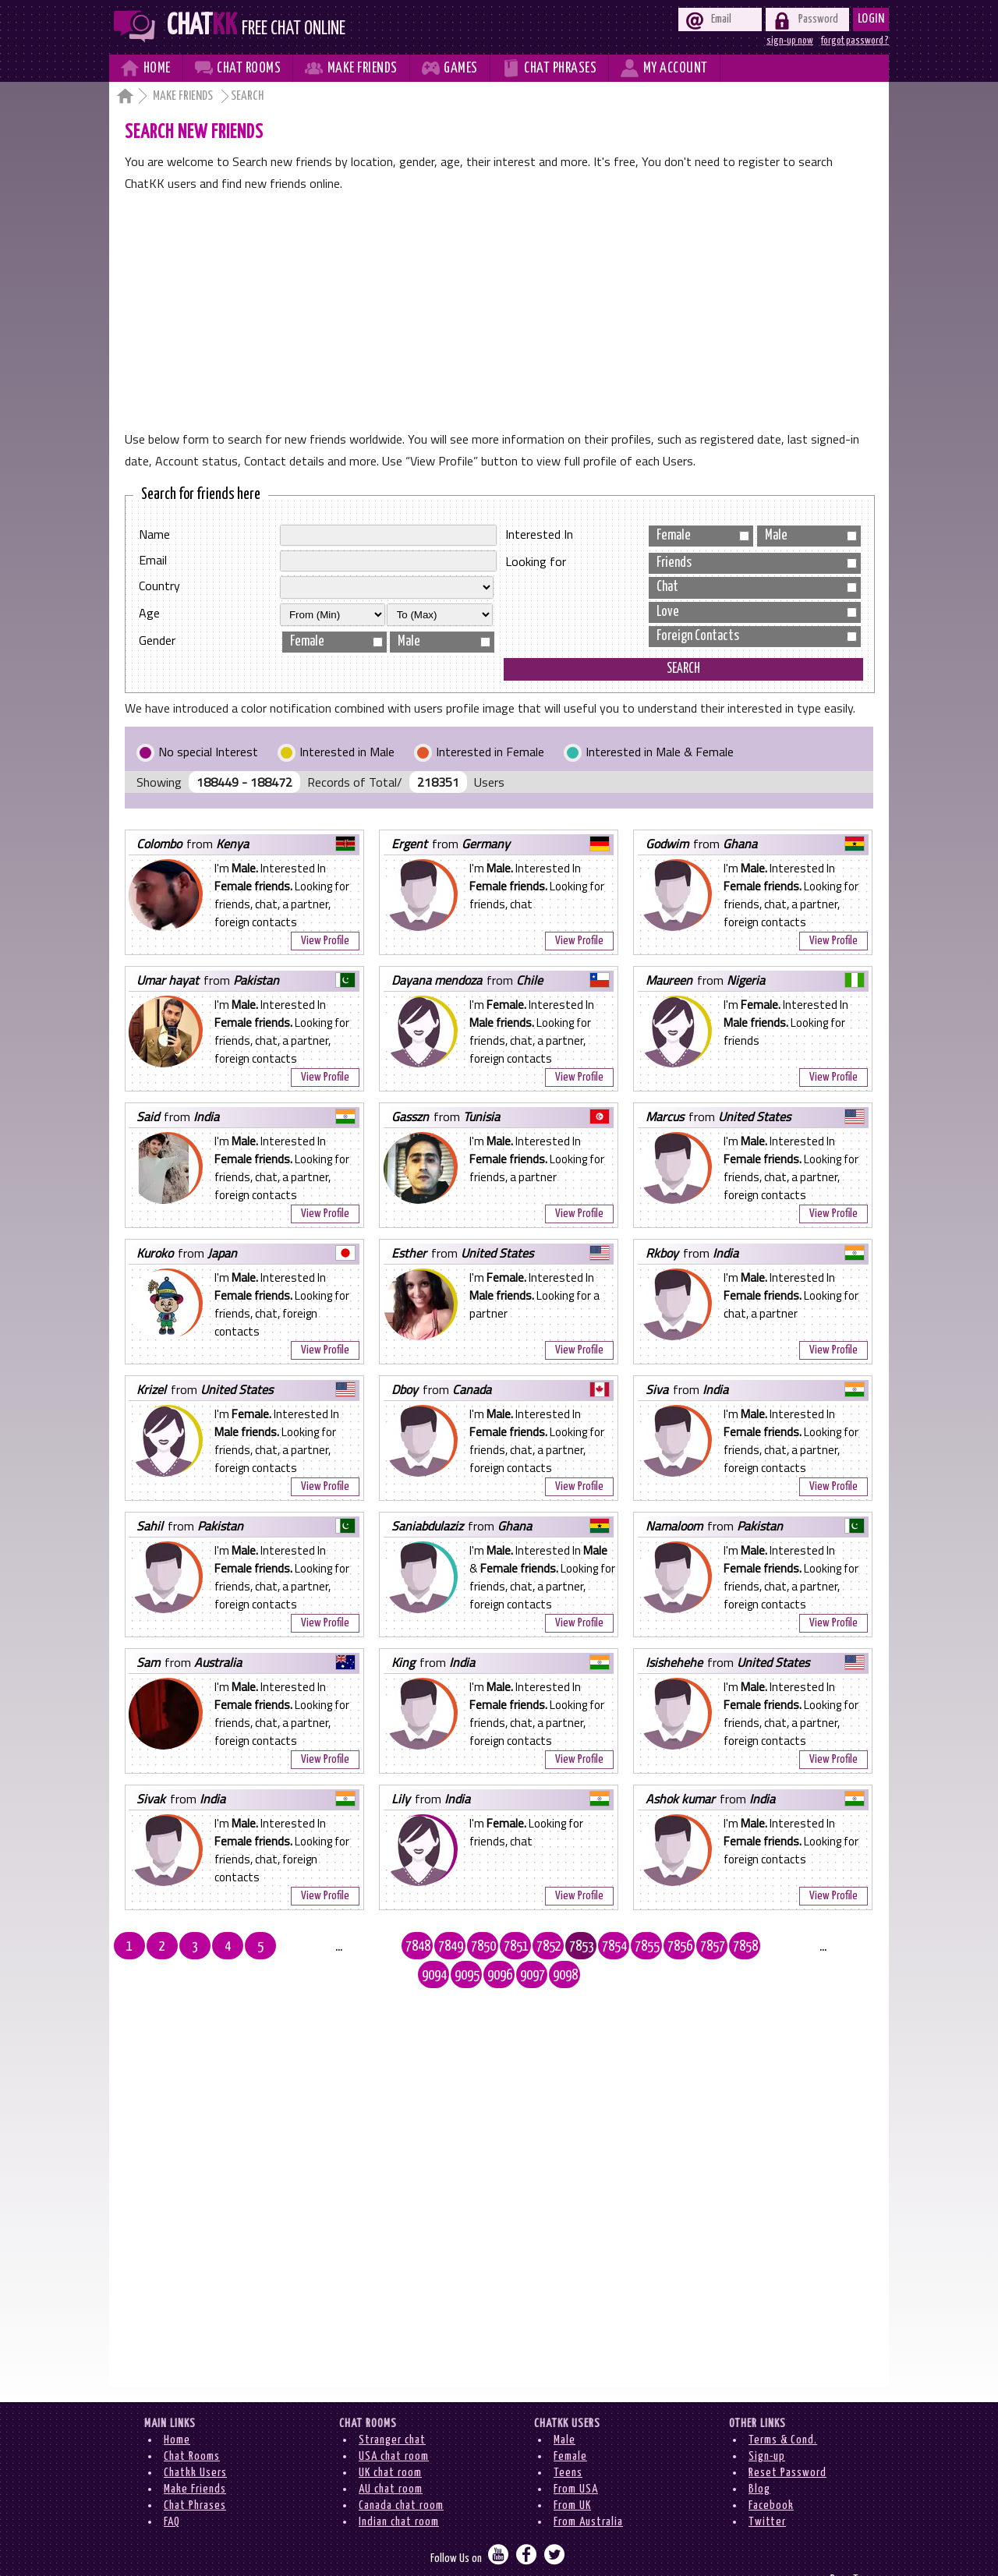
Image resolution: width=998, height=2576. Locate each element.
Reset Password (787, 2444)
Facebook (771, 2476)
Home (177, 2411)
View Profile (325, 941)
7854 (532, 1947)
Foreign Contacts (756, 636)
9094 (729, 1947)
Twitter (767, 2493)
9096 (794, 1947)
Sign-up (766, 2427)
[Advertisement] (499, 311)
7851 (434, 1947)
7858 (663, 1947)
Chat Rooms (192, 2427)
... (303, 1947)
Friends (756, 563)
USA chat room (394, 2427)
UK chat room (390, 2444)
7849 (368, 1947)
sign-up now (789, 40)
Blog (759, 2460)
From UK (572, 2476)
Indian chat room (399, 2493)
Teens (568, 2444)
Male (444, 642)
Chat (756, 587)
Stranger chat (392, 2411)
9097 (827, 1947)
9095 (761, 1947)
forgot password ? (855, 40)
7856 (598, 1947)
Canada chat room (401, 2476)
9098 (860, 1947)
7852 (467, 1947)
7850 (401, 1947)
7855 (565, 1947)
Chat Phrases (195, 2476)
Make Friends (184, 96)
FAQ (172, 2493)
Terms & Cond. (782, 2411)
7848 (336, 1947)
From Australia (588, 2493)
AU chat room (391, 2460)
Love (756, 612)
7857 (630, 1947)
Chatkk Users (195, 2444)
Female (336, 642)
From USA (576, 2460)
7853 (499, 1947)
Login (871, 19)
